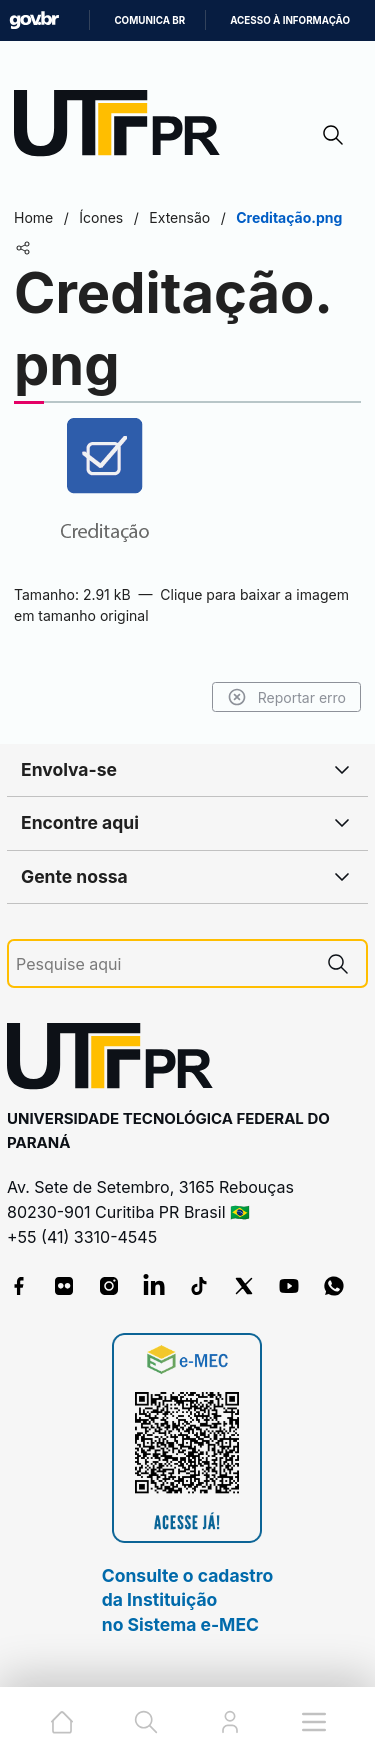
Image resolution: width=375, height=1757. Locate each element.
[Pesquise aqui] (163, 964)
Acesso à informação (290, 20)
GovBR (34, 20)
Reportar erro (286, 697)
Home (33, 217)
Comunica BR (149, 20)
